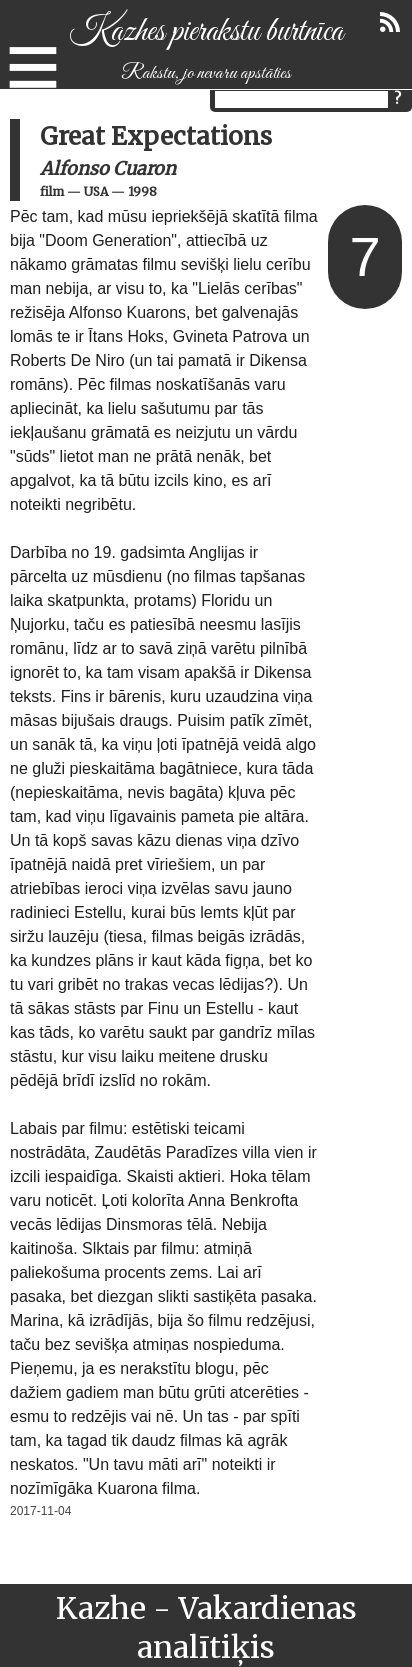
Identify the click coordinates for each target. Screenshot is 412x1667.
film (52, 191)
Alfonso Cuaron (108, 168)
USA (96, 191)
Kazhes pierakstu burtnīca (206, 32)
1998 (142, 191)
